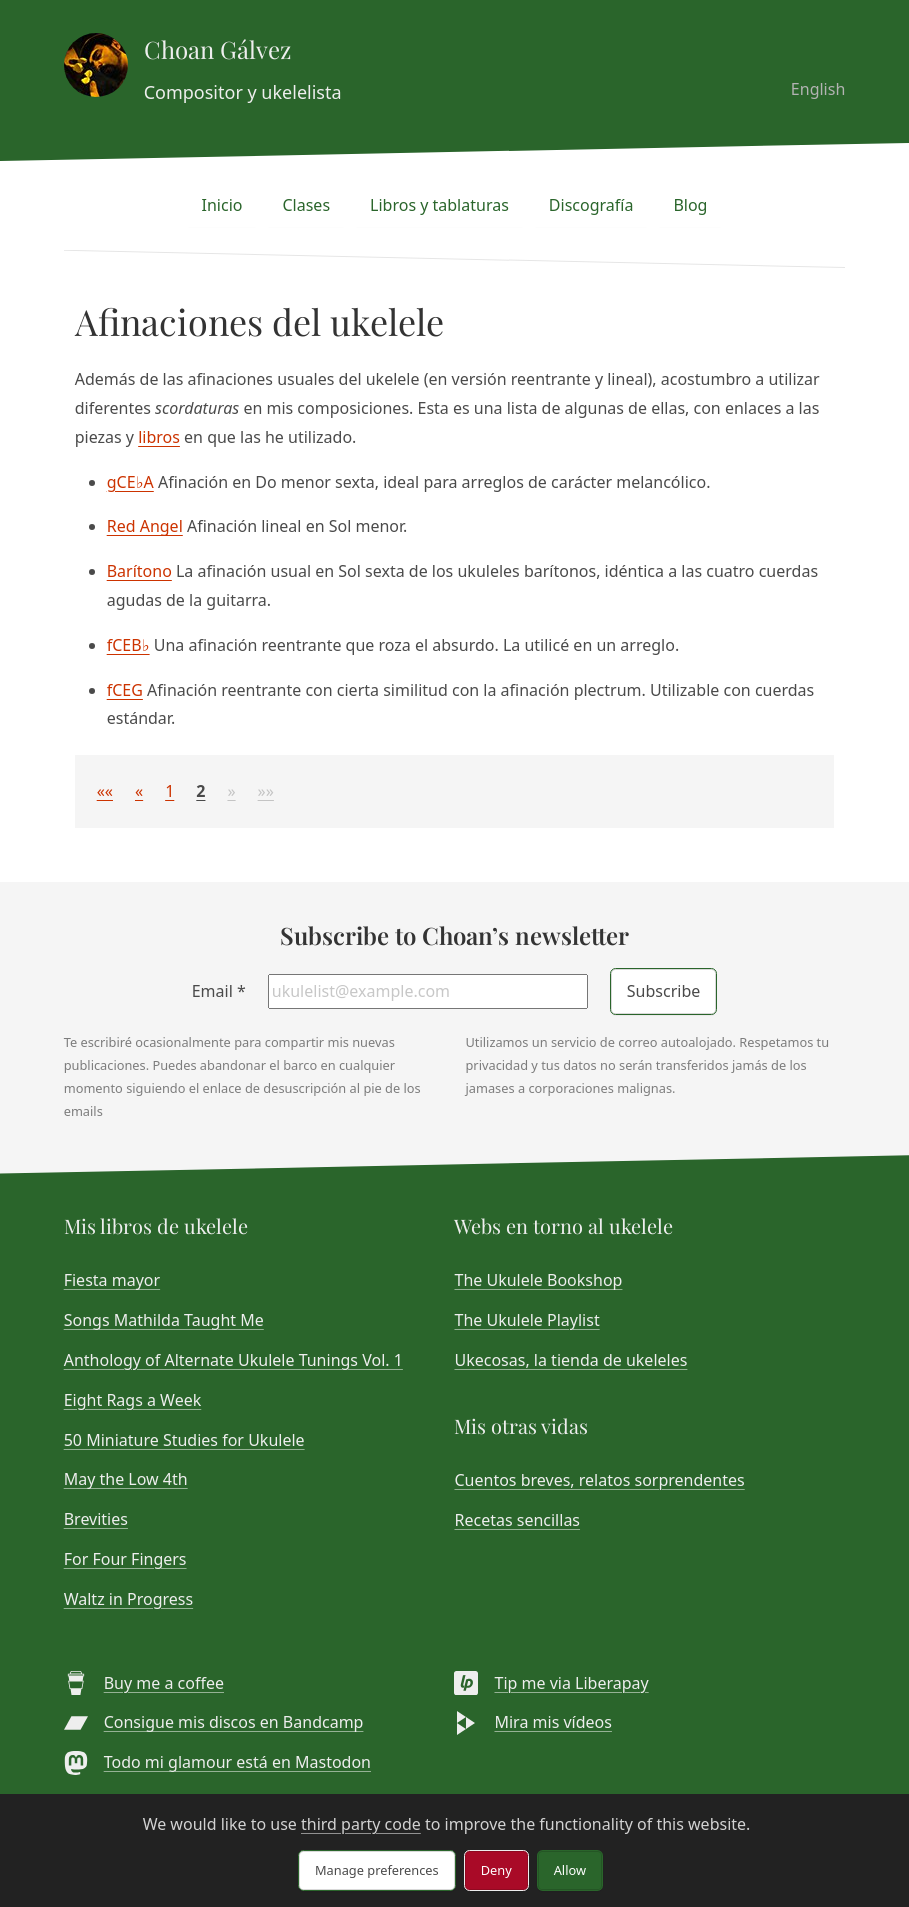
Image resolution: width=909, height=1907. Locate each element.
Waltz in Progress (128, 1599)
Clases (306, 205)
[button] (105, 791)
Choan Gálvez (217, 49)
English (818, 89)
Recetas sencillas (517, 1520)
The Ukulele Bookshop (538, 1280)
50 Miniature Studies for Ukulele (184, 1440)
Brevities (96, 1519)
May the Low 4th (126, 1479)
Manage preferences (377, 1870)
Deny (496, 1870)
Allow (570, 1870)
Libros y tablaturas (439, 205)
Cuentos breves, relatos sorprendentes (599, 1480)
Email (219, 991)
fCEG (125, 690)
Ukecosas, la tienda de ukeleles (570, 1360)
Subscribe (663, 991)
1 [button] (169, 791)
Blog (690, 205)
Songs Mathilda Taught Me (164, 1320)
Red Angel (145, 526)
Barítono (139, 571)
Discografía (591, 205)
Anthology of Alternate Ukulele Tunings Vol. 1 (233, 1360)
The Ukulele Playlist (526, 1320)
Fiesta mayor (112, 1280)
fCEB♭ (128, 645)
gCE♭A (130, 482)
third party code (361, 1824)
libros (159, 437)
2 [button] (200, 791)
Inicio (222, 205)
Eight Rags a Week (133, 1400)
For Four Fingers (125, 1559)
